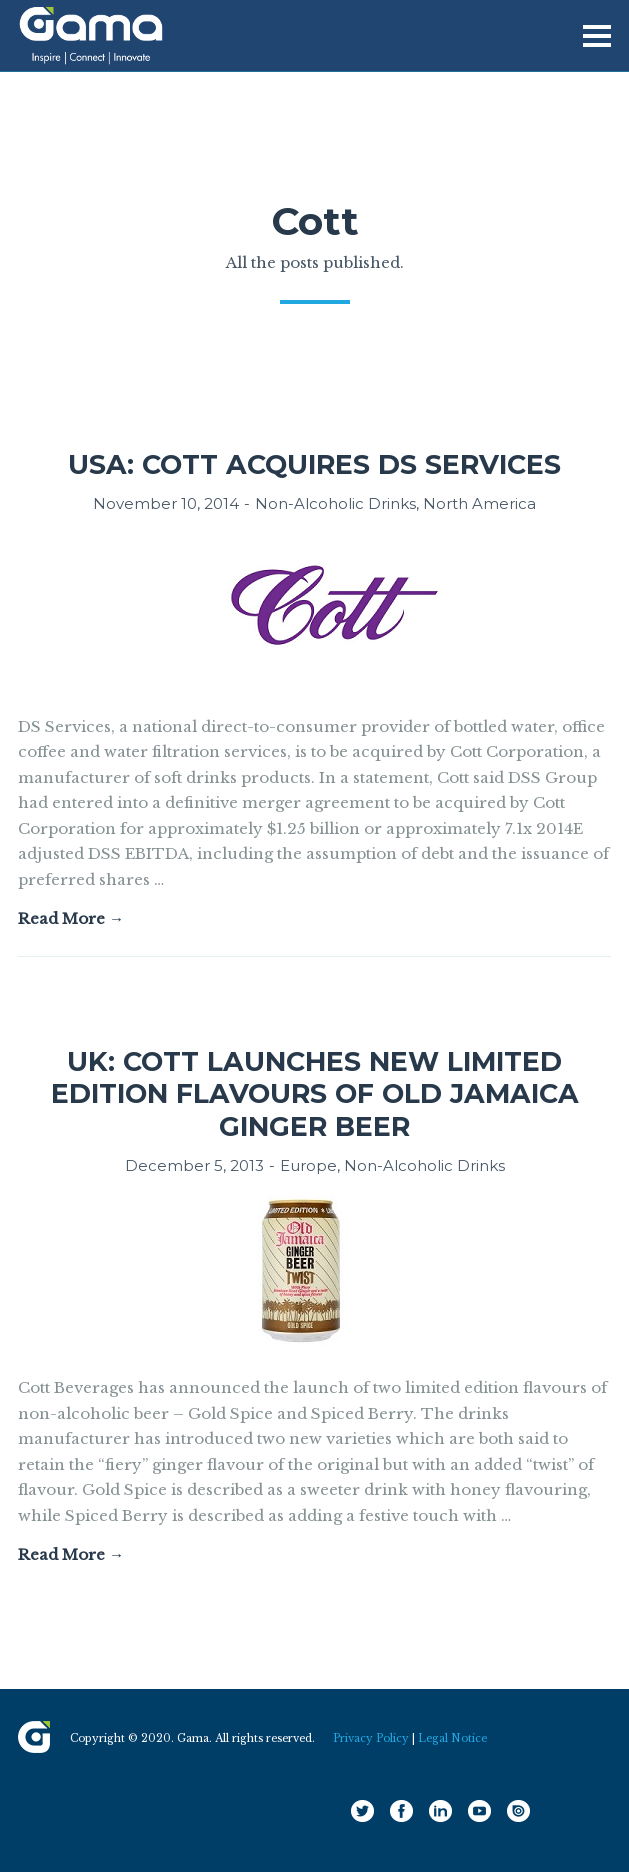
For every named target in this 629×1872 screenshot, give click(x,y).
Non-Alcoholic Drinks (335, 503)
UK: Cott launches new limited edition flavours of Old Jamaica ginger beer (315, 1093)
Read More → (71, 918)
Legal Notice (452, 1738)
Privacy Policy (371, 1738)
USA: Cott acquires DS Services (314, 464)
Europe (308, 1165)
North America (479, 503)
